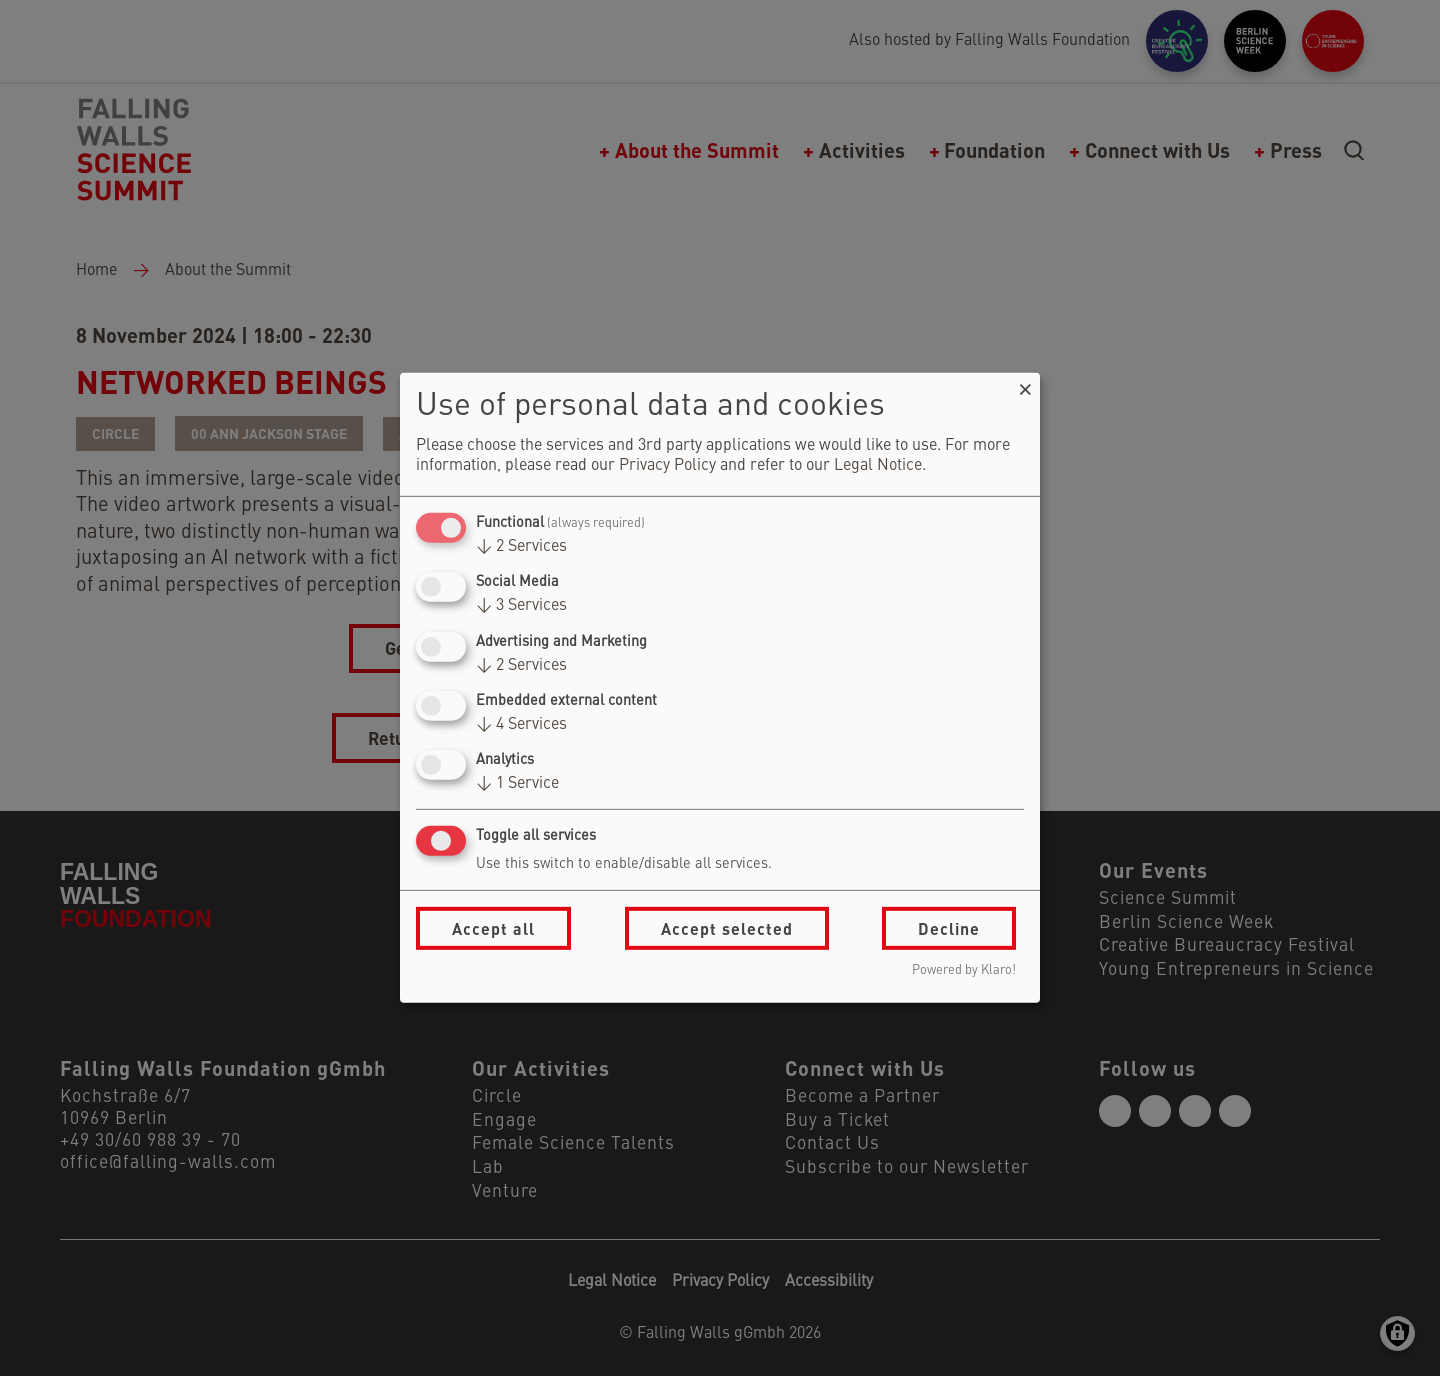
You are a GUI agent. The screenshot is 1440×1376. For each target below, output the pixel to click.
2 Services (521, 547)
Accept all (493, 928)
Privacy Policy (667, 466)
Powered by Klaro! (964, 970)
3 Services (521, 606)
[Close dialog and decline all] (1025, 385)
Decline (949, 928)
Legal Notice (878, 466)
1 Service (517, 784)
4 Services (521, 725)
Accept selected (727, 928)
